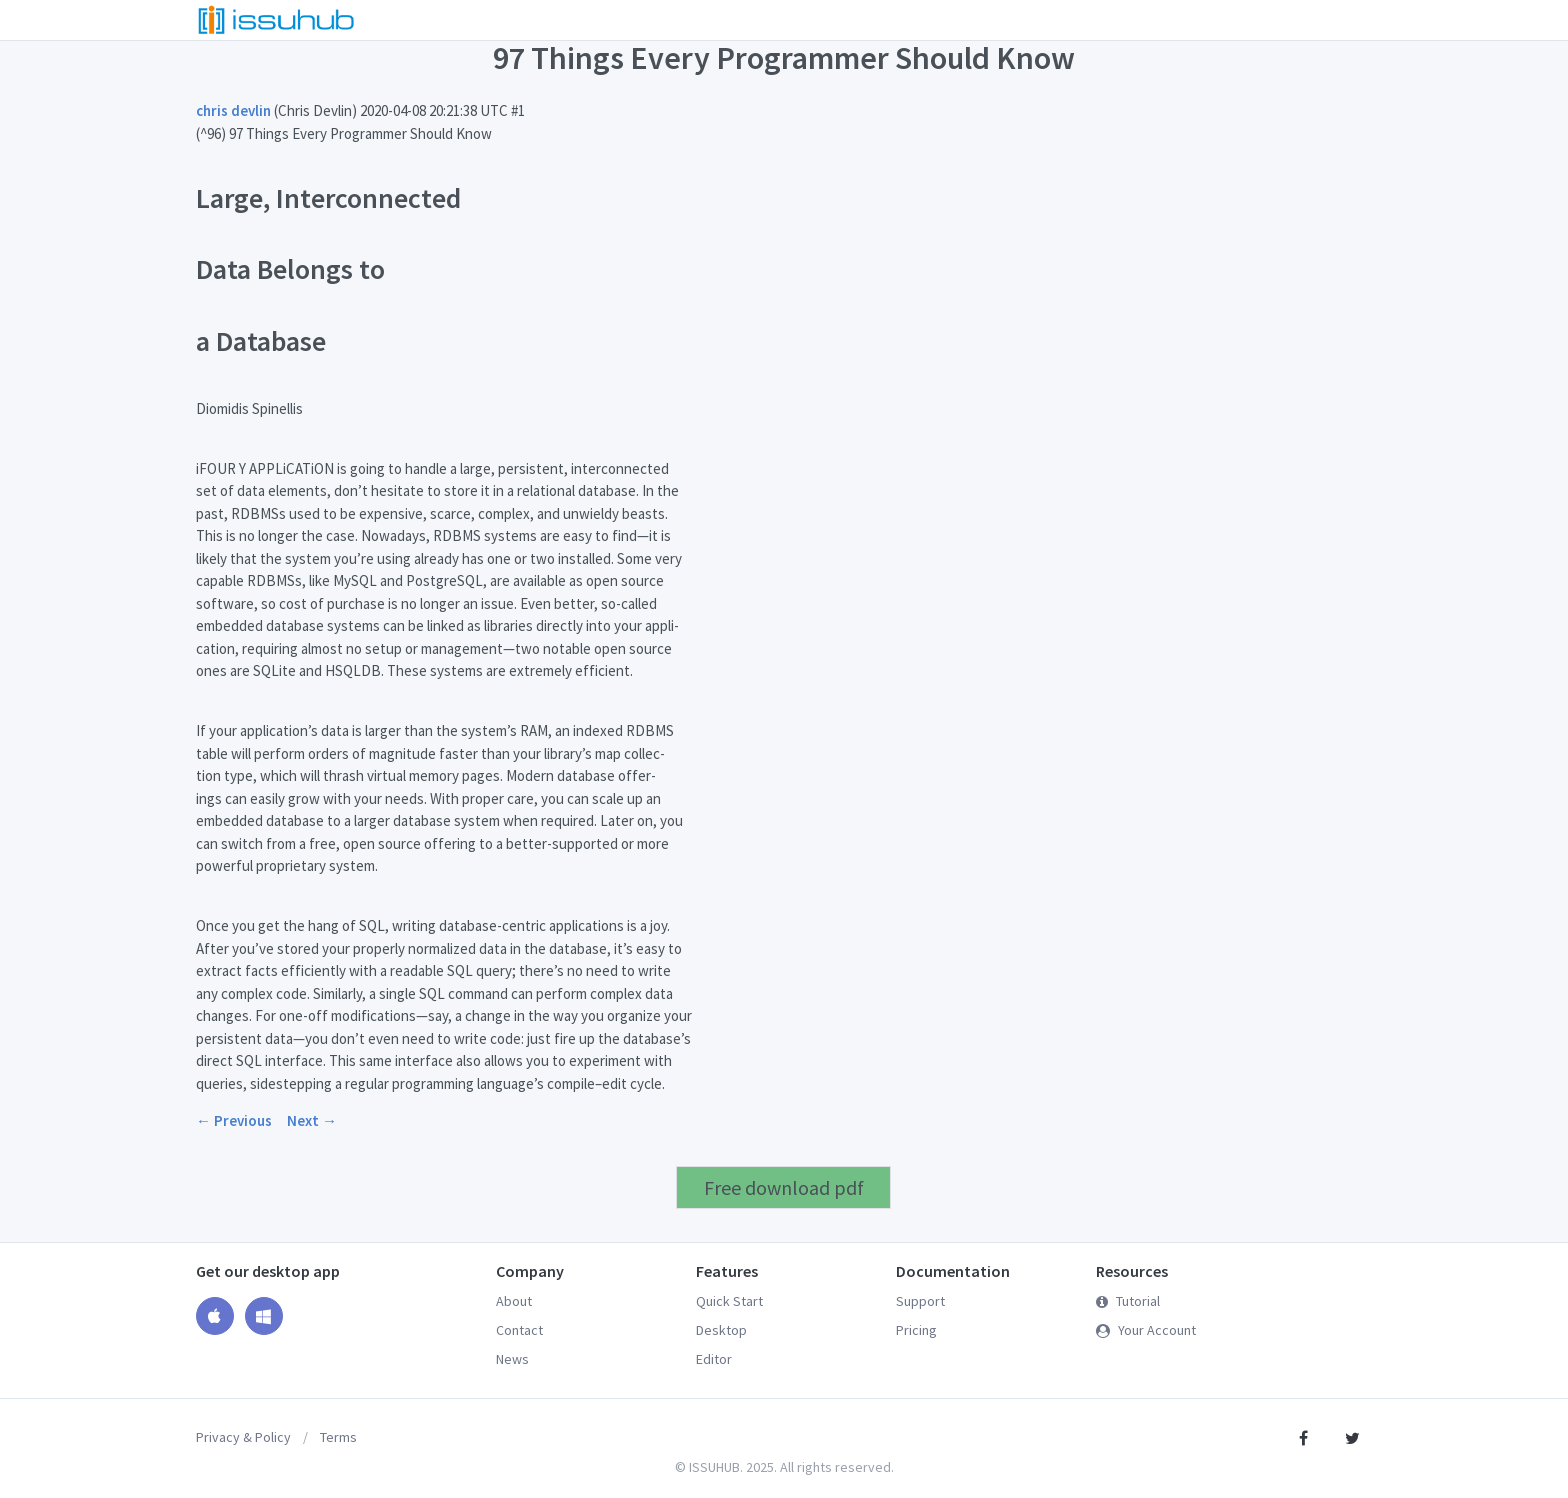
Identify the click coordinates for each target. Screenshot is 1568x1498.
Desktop (721, 1330)
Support (920, 1301)
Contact (519, 1330)
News (512, 1359)
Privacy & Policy (243, 1437)
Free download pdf (784, 1187)
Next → (312, 1120)
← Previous (234, 1120)
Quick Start (729, 1301)
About (514, 1301)
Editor (714, 1359)
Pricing (916, 1330)
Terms (338, 1437)
